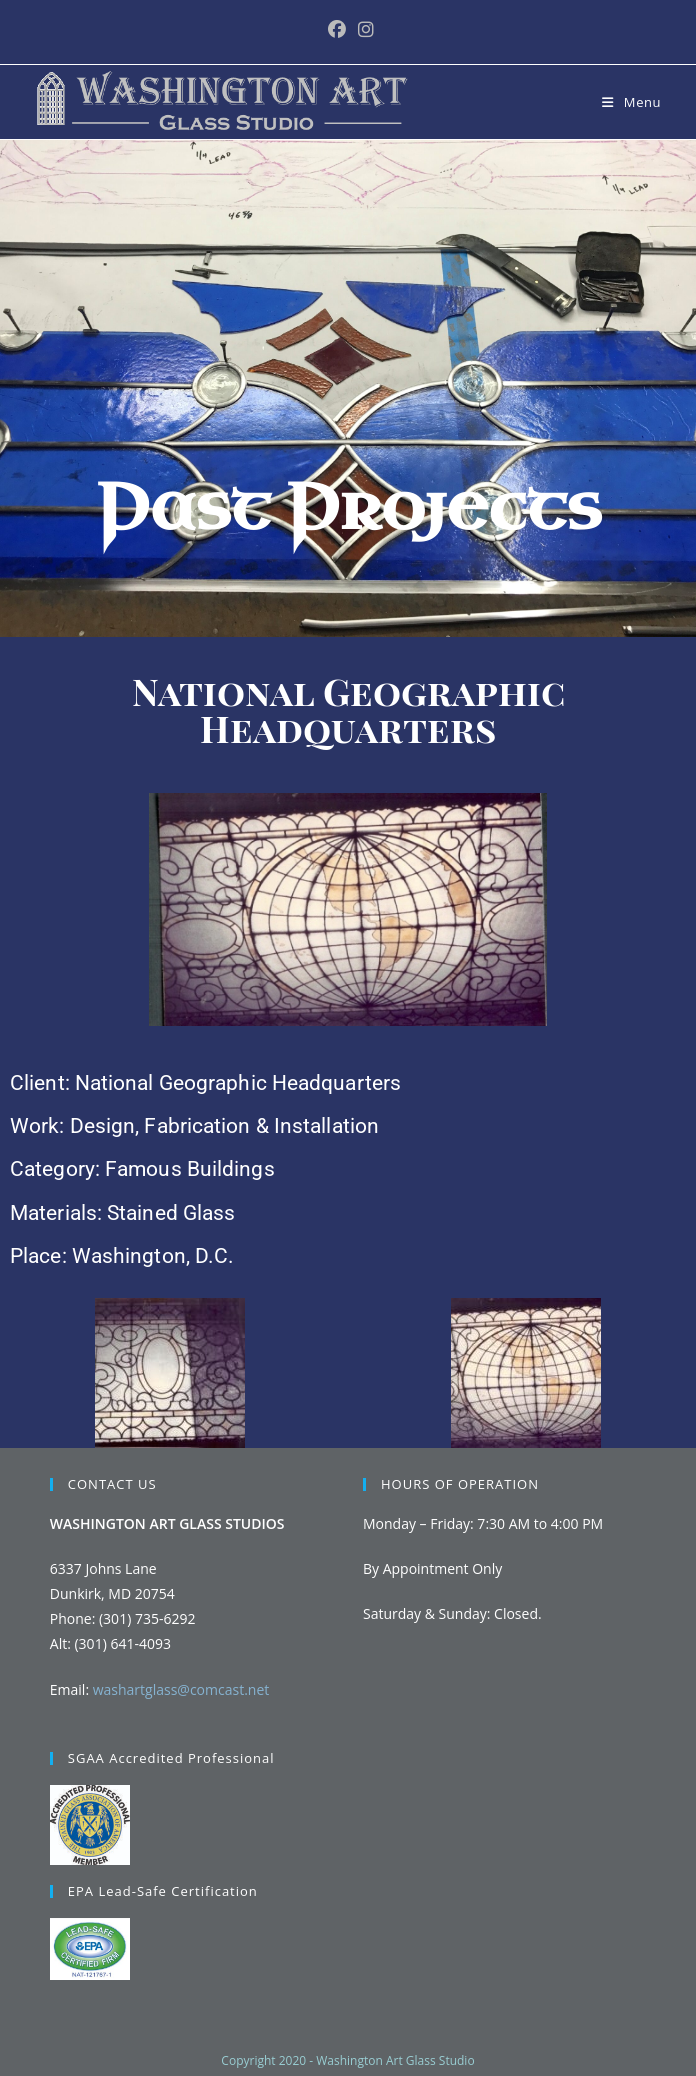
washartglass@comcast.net (181, 1689)
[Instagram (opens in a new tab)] (363, 29)
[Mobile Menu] (631, 102)
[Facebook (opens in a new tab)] (337, 29)
